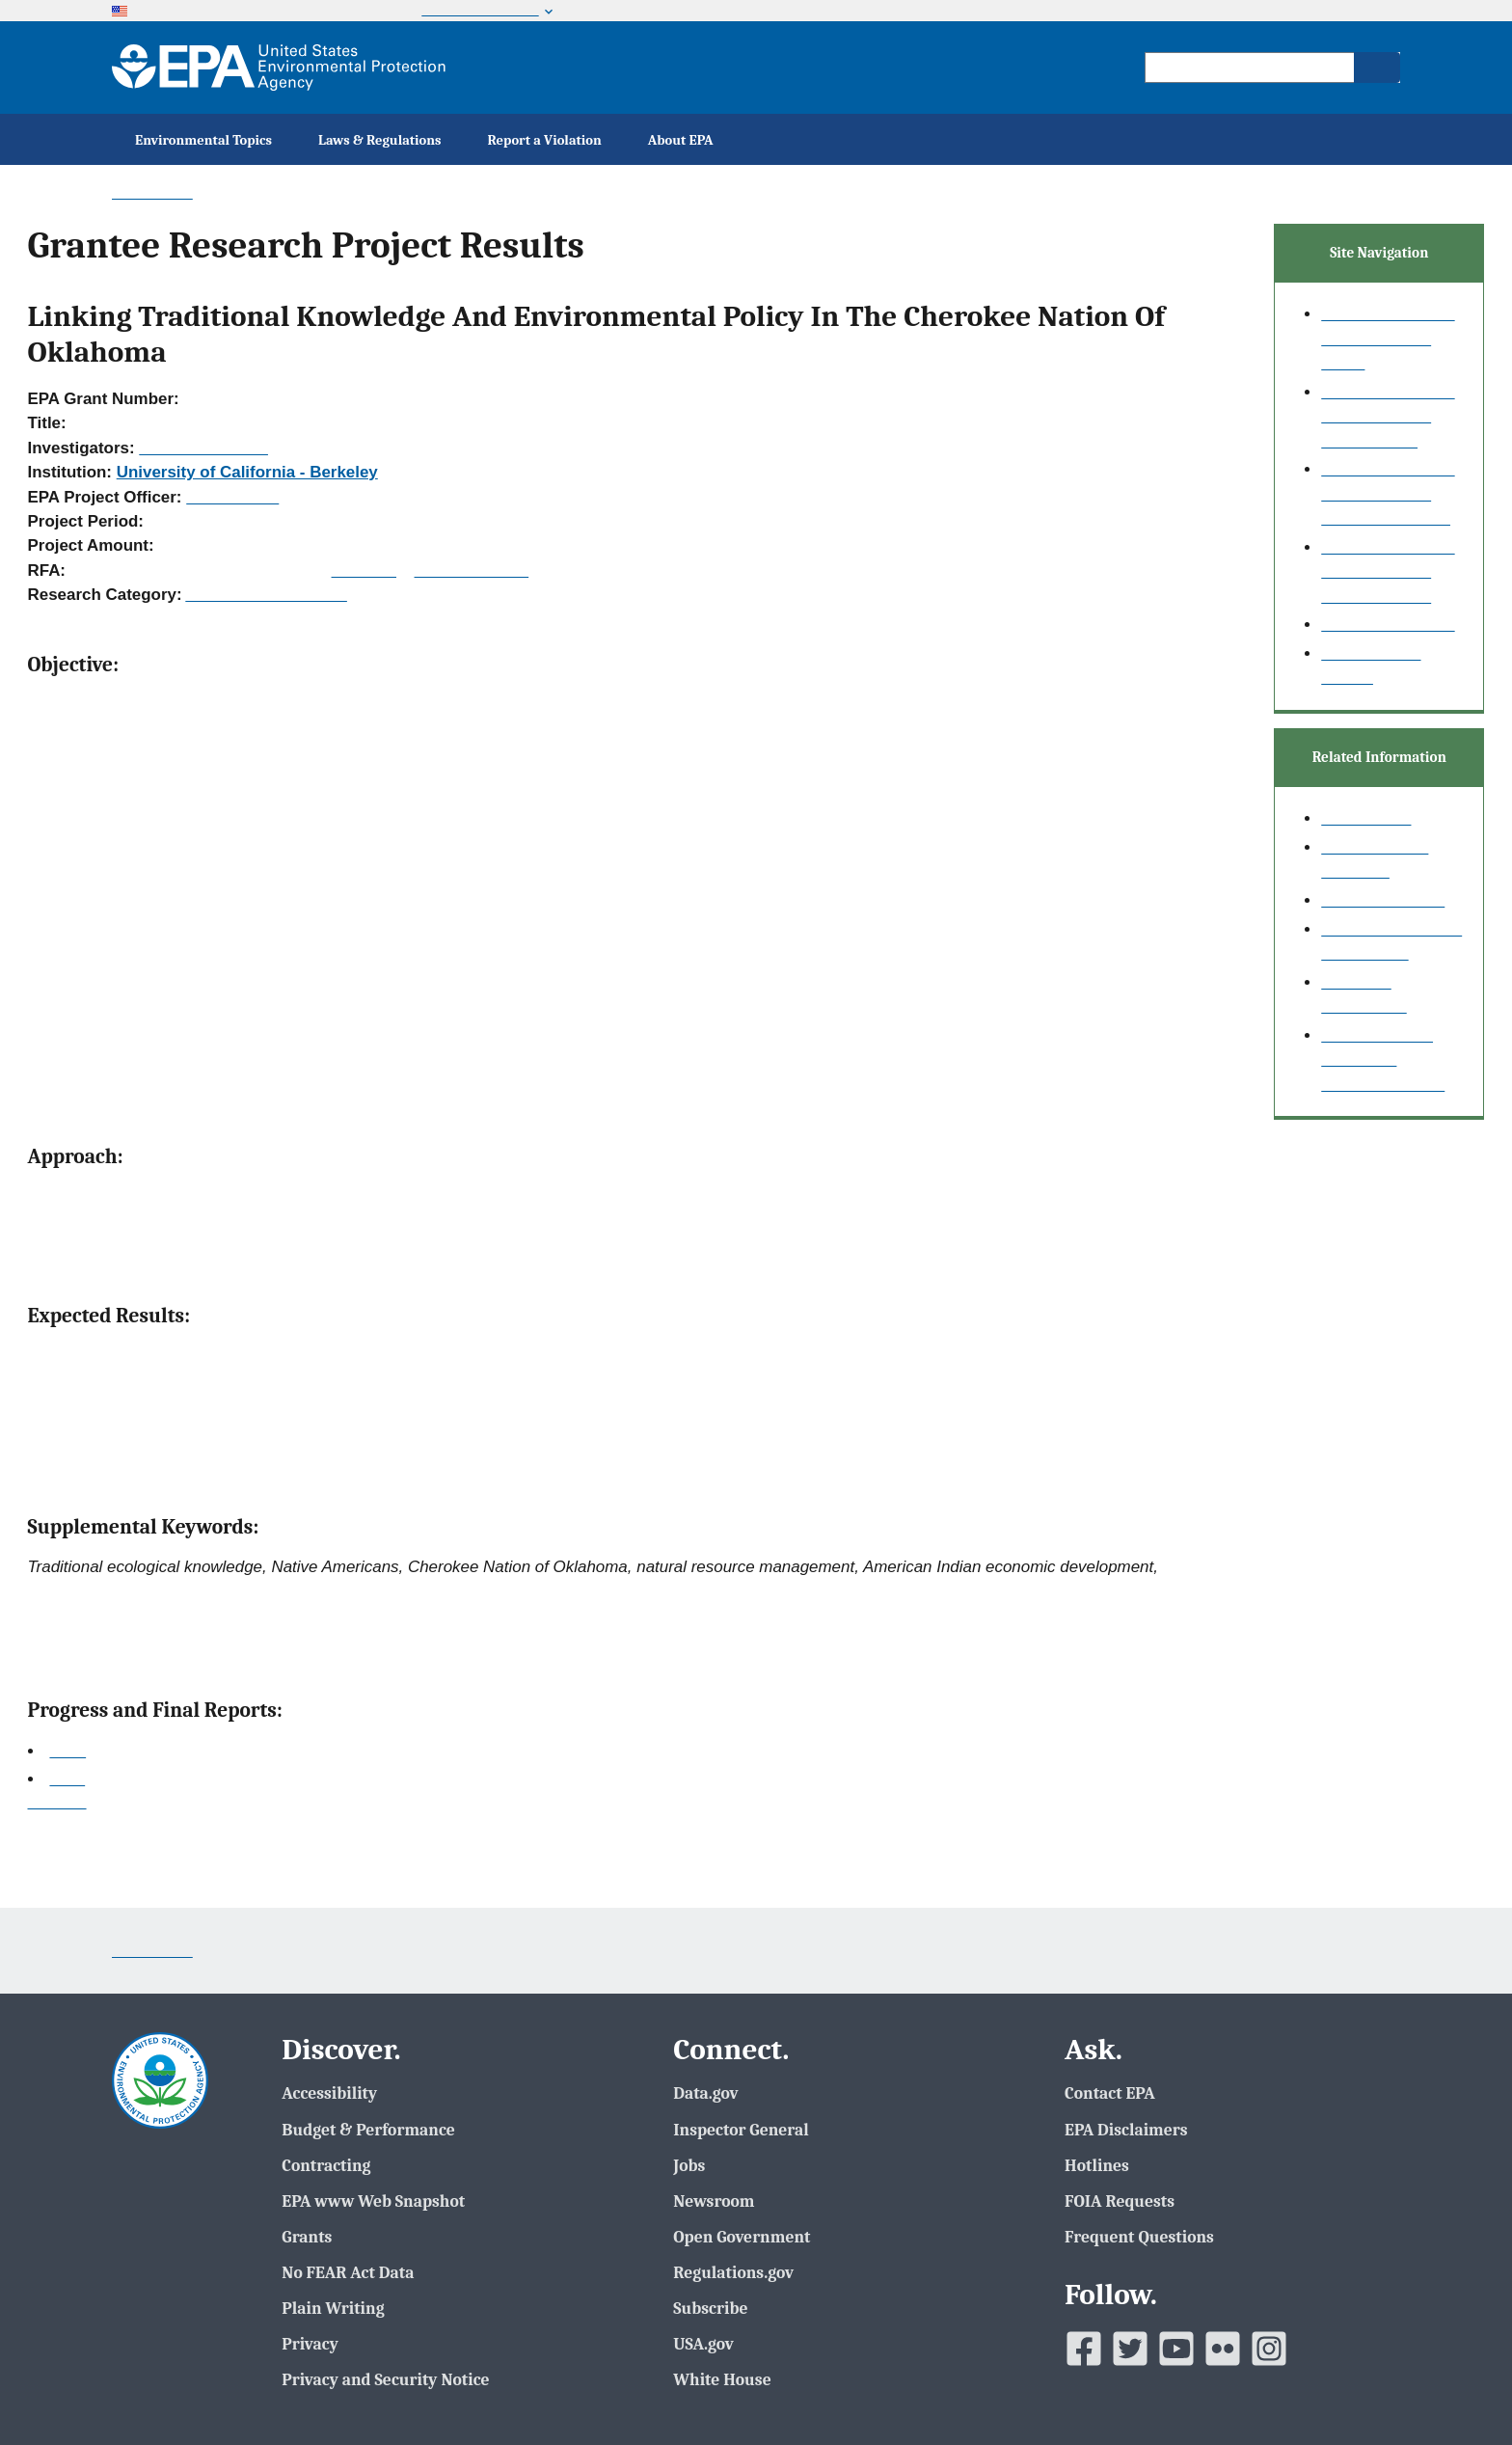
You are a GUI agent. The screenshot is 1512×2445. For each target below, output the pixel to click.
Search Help (1366, 818)
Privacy (310, 2343)
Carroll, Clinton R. (203, 448)
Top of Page (57, 1803)
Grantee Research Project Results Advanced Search (1387, 494)
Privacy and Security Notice (385, 2379)
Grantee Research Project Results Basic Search (1387, 416)
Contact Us (152, 192)
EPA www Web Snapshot (373, 2201)
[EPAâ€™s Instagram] (1269, 2348)
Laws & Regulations (380, 140)
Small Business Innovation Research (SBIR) (1382, 1060)
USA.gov (703, 2343)
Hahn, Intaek (232, 497)
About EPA (681, 140)
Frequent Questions (1139, 2236)
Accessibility (329, 2093)
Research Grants (1382, 900)
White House (721, 2379)
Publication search (1387, 624)
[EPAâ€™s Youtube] (1176, 2348)
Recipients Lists (472, 570)
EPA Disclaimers (1126, 2129)
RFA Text (364, 570)
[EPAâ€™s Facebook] (1084, 2348)
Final (67, 1779)
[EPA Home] (278, 68)
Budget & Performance (368, 2129)
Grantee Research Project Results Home (1387, 338)
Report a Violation (545, 140)
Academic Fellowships (266, 594)
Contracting (326, 2165)
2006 (67, 1751)
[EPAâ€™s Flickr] (1222, 2348)
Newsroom (713, 2201)
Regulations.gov (733, 2272)
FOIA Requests (1119, 2201)
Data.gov (705, 2093)
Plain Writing (333, 2308)
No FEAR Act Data (348, 2272)
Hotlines (1097, 2165)
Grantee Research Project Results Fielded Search (1387, 572)
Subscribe (710, 2308)
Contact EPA (1110, 2093)
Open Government (741, 2236)
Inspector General (741, 2129)
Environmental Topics (203, 140)
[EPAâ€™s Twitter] (1130, 2348)
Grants (307, 2236)
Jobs (689, 2165)
